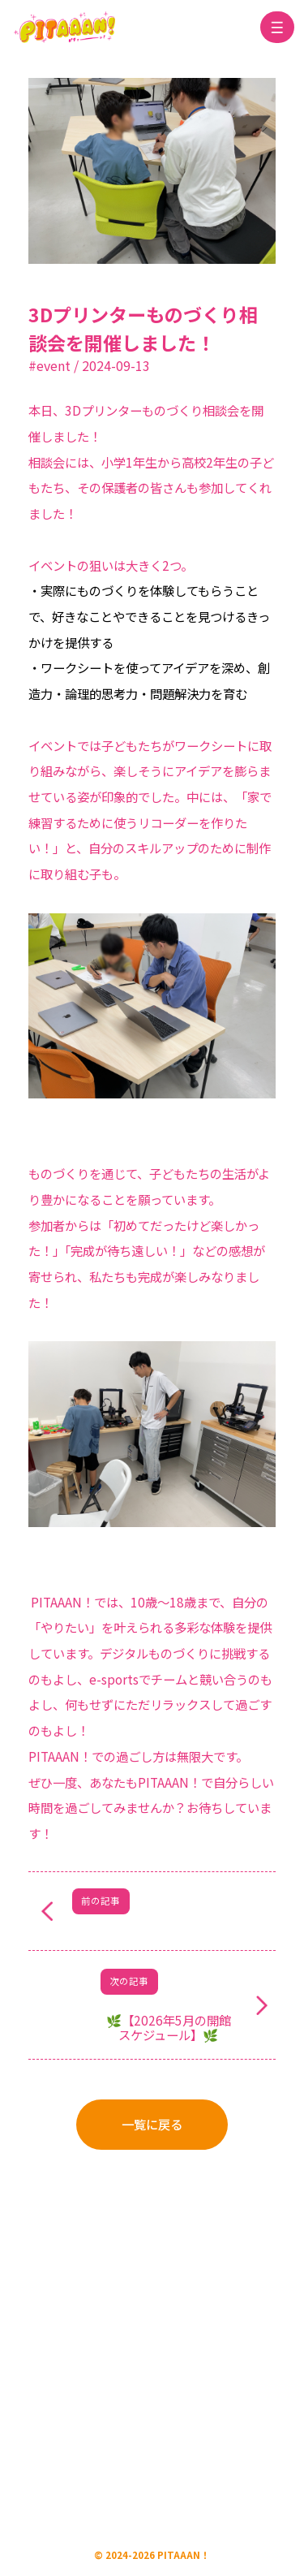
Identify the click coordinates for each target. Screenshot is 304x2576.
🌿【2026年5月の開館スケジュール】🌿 (168, 2027)
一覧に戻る (152, 2124)
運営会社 (87, 2297)
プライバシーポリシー (179, 2297)
